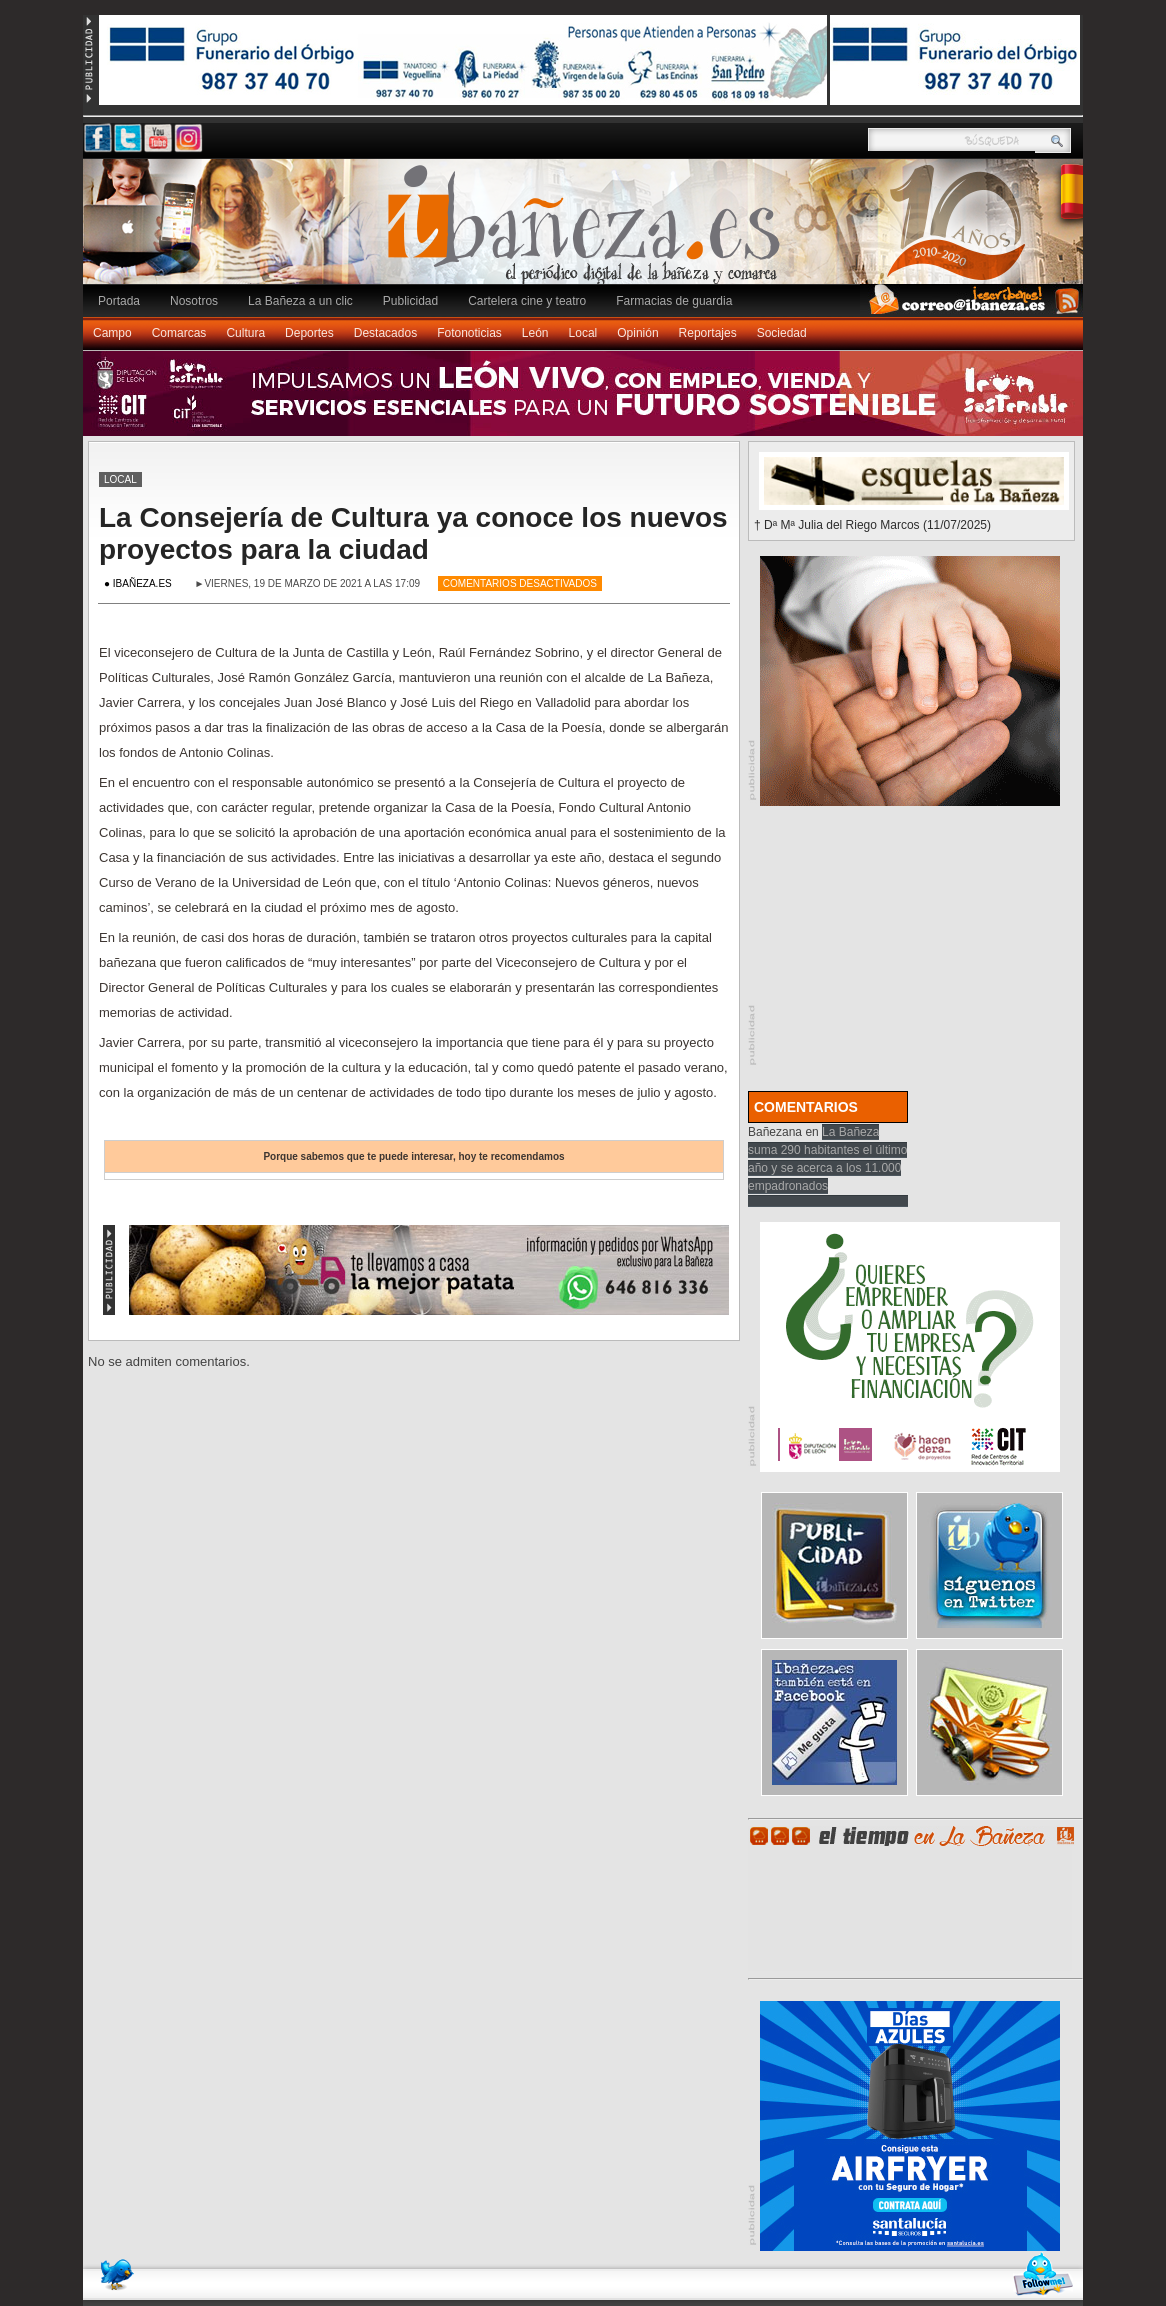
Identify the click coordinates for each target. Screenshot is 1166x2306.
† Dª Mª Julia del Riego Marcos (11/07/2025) (872, 525)
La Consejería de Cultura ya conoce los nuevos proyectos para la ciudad (413, 533)
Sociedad (782, 333)
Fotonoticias (469, 333)
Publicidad (410, 301)
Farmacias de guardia (674, 301)
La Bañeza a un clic (300, 301)
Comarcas (179, 333)
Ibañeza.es (588, 232)
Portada (119, 301)
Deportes (309, 333)
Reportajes (708, 333)
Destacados (385, 333)
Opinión (637, 333)
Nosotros (194, 301)
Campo (112, 333)
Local (583, 333)
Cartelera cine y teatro (527, 301)
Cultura (245, 333)
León (535, 333)
